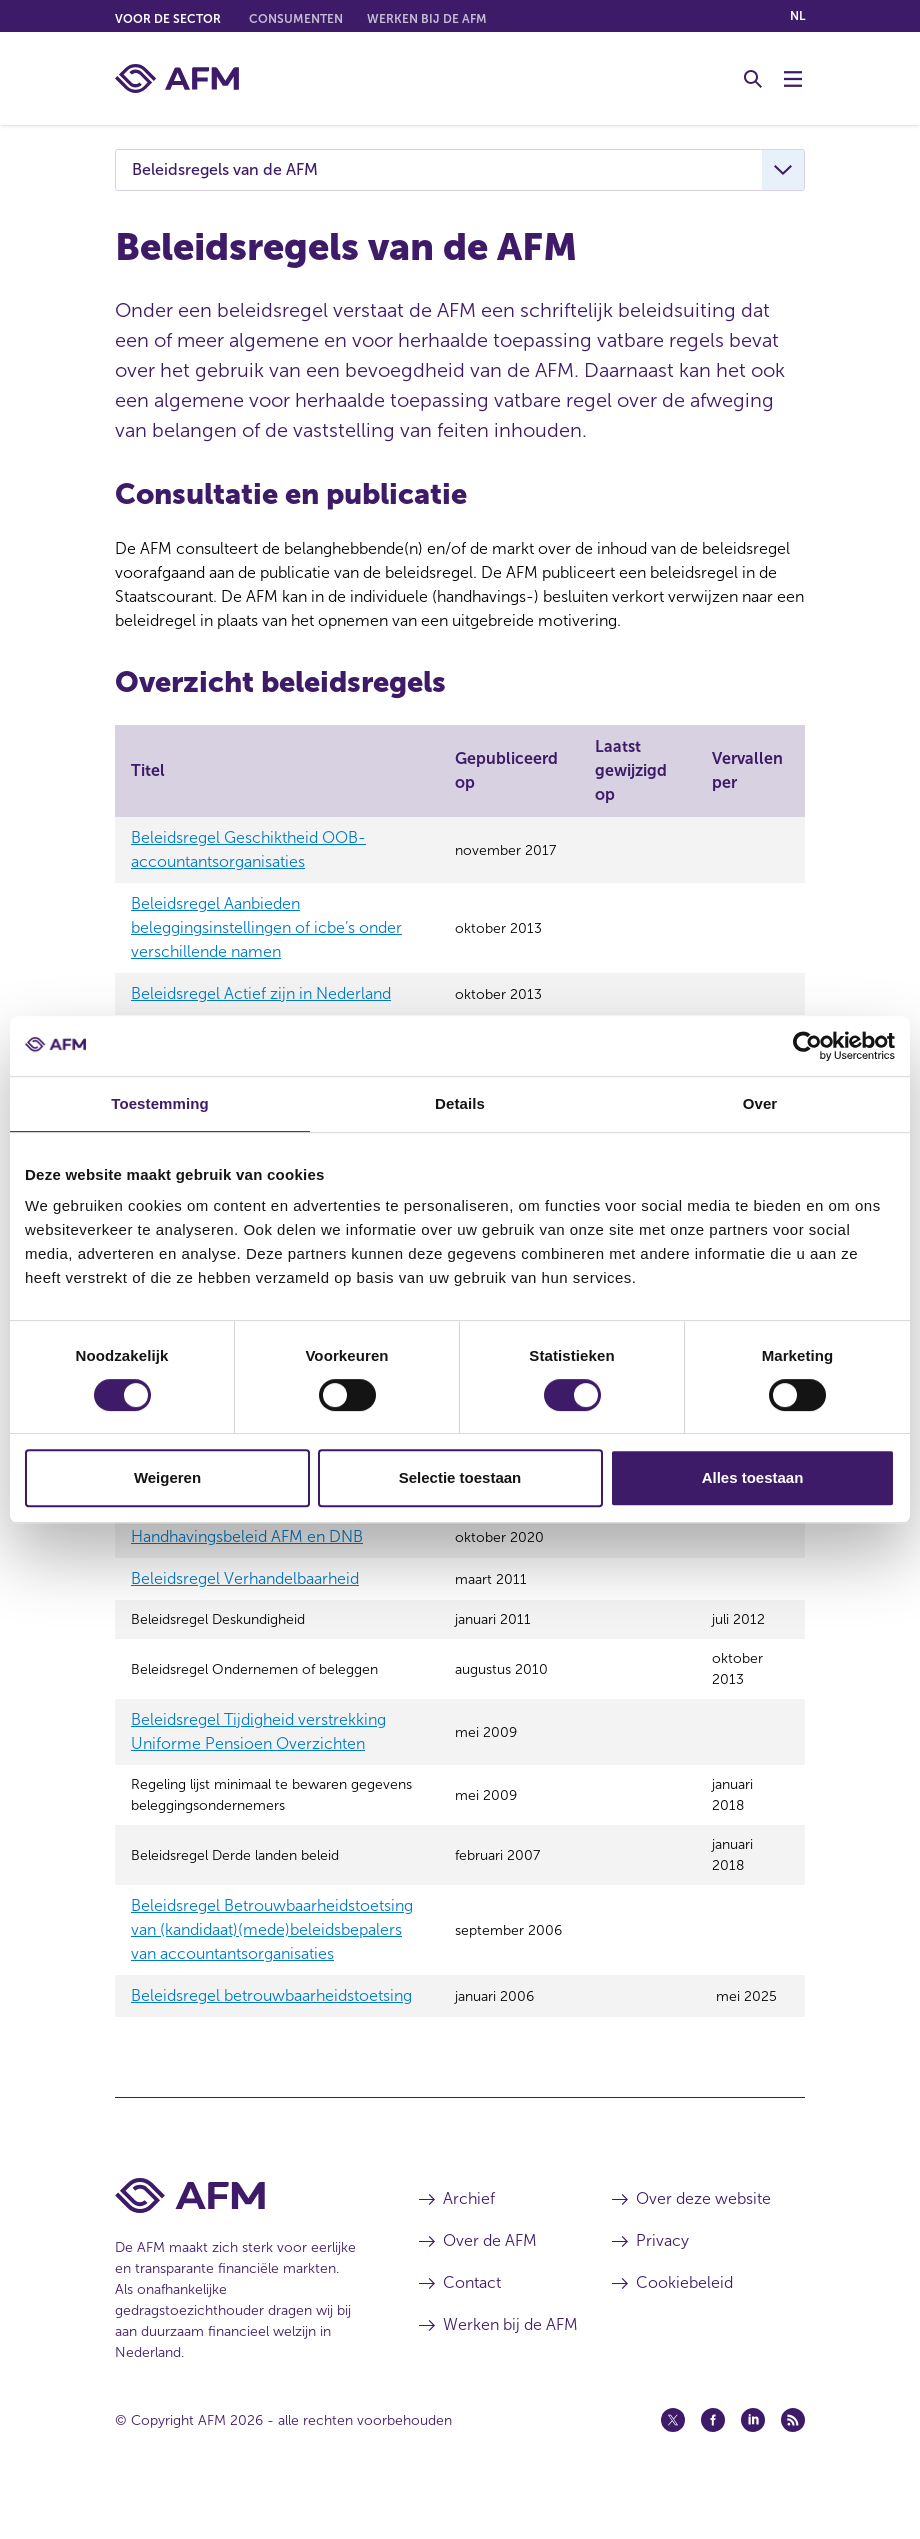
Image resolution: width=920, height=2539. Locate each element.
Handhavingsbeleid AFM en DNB (247, 1557)
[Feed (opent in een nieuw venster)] (793, 2462)
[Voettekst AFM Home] (237, 2237)
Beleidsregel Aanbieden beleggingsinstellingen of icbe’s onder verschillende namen (266, 927)
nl (797, 16)
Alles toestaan (753, 1477)
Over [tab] (760, 1103)
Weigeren (167, 1477)
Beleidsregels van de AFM (225, 169)
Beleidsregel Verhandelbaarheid (245, 1599)
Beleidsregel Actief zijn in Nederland (261, 993)
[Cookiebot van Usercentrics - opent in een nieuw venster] (807, 1046)
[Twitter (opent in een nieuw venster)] (673, 2462)
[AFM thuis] (177, 78)
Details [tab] (460, 1103)
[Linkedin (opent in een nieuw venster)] (753, 2462)
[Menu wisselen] (793, 79)
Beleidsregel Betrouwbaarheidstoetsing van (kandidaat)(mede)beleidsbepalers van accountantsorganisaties (272, 1971)
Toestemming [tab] (160, 1103)
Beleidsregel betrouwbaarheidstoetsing (271, 2037)
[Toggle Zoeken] (753, 79)
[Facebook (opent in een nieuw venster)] (713, 2462)
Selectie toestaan (460, 1477)
